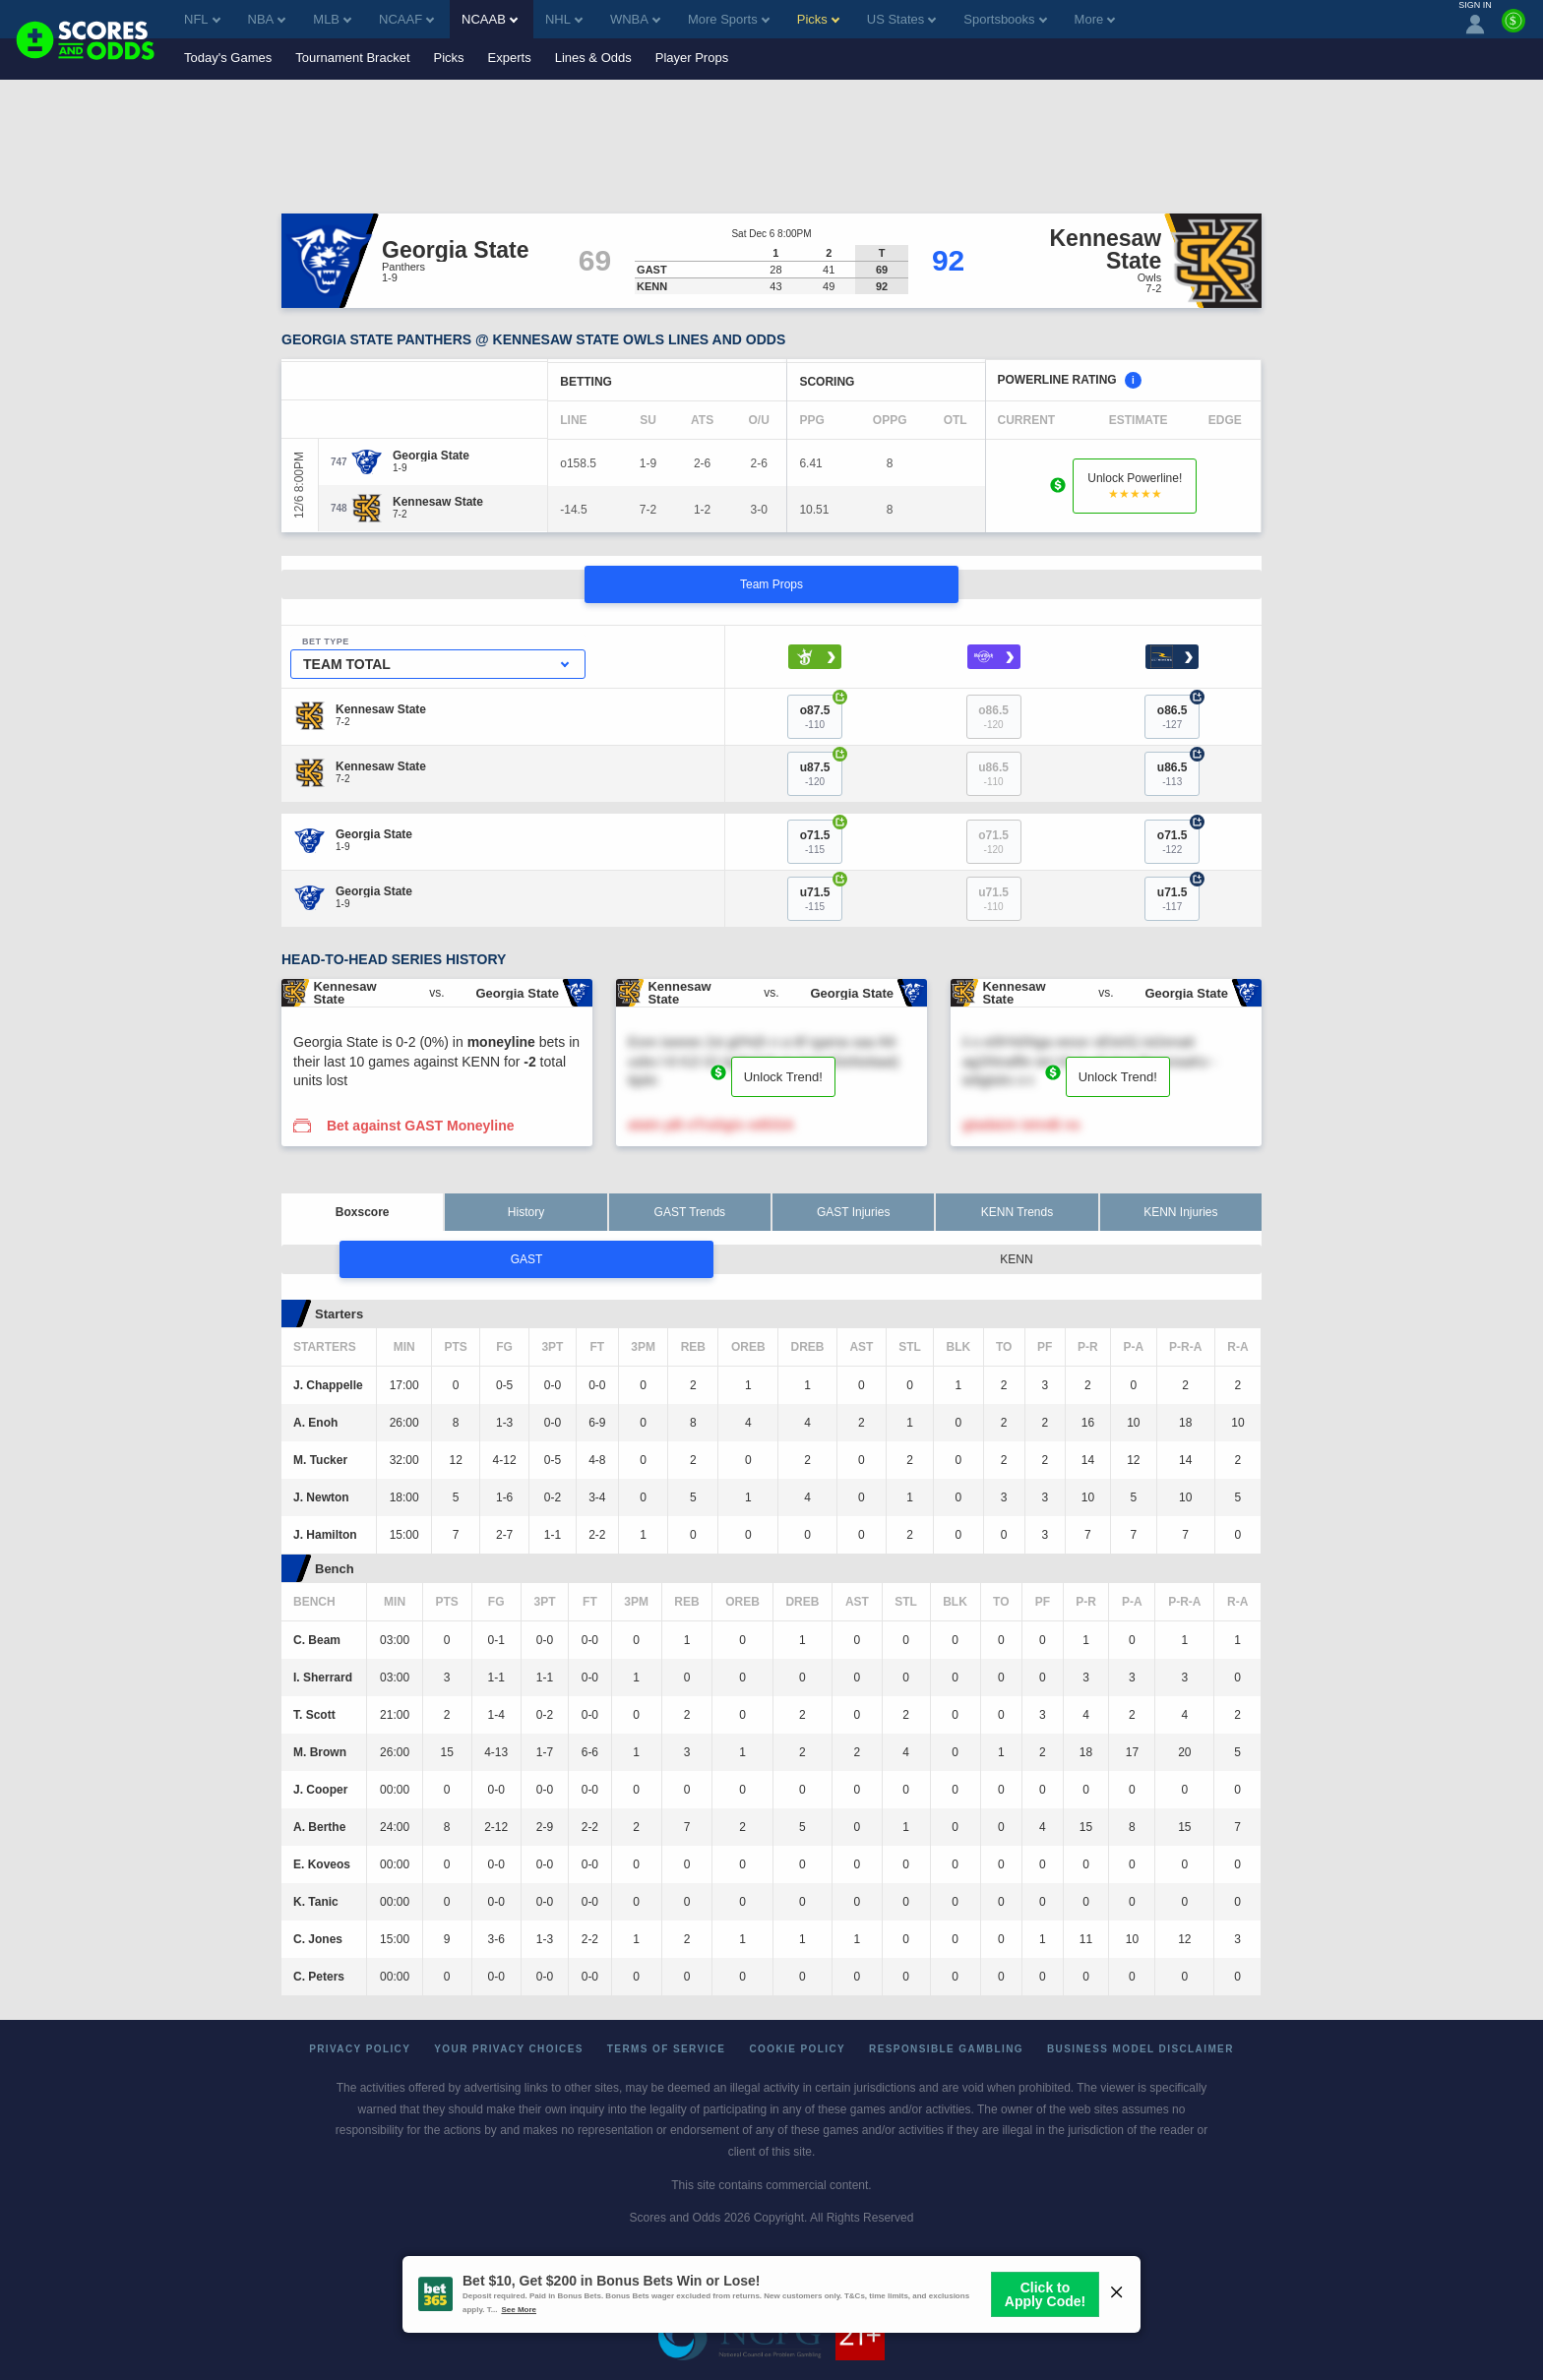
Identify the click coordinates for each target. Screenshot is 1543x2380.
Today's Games (228, 57)
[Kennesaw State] (438, 502)
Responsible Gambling (946, 2049)
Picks (449, 57)
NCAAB (490, 19)
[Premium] (1513, 28)
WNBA (635, 19)
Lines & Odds (593, 57)
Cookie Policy (797, 2049)
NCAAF (406, 19)
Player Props (691, 57)
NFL (202, 19)
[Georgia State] (431, 455)
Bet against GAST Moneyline (421, 1125)
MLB (332, 19)
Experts (509, 57)
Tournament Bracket (352, 57)
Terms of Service (666, 2049)
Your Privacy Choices (509, 2049)
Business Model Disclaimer (1140, 2049)
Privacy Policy (359, 2049)
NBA (267, 19)
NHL (564, 19)
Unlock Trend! (783, 1076)
